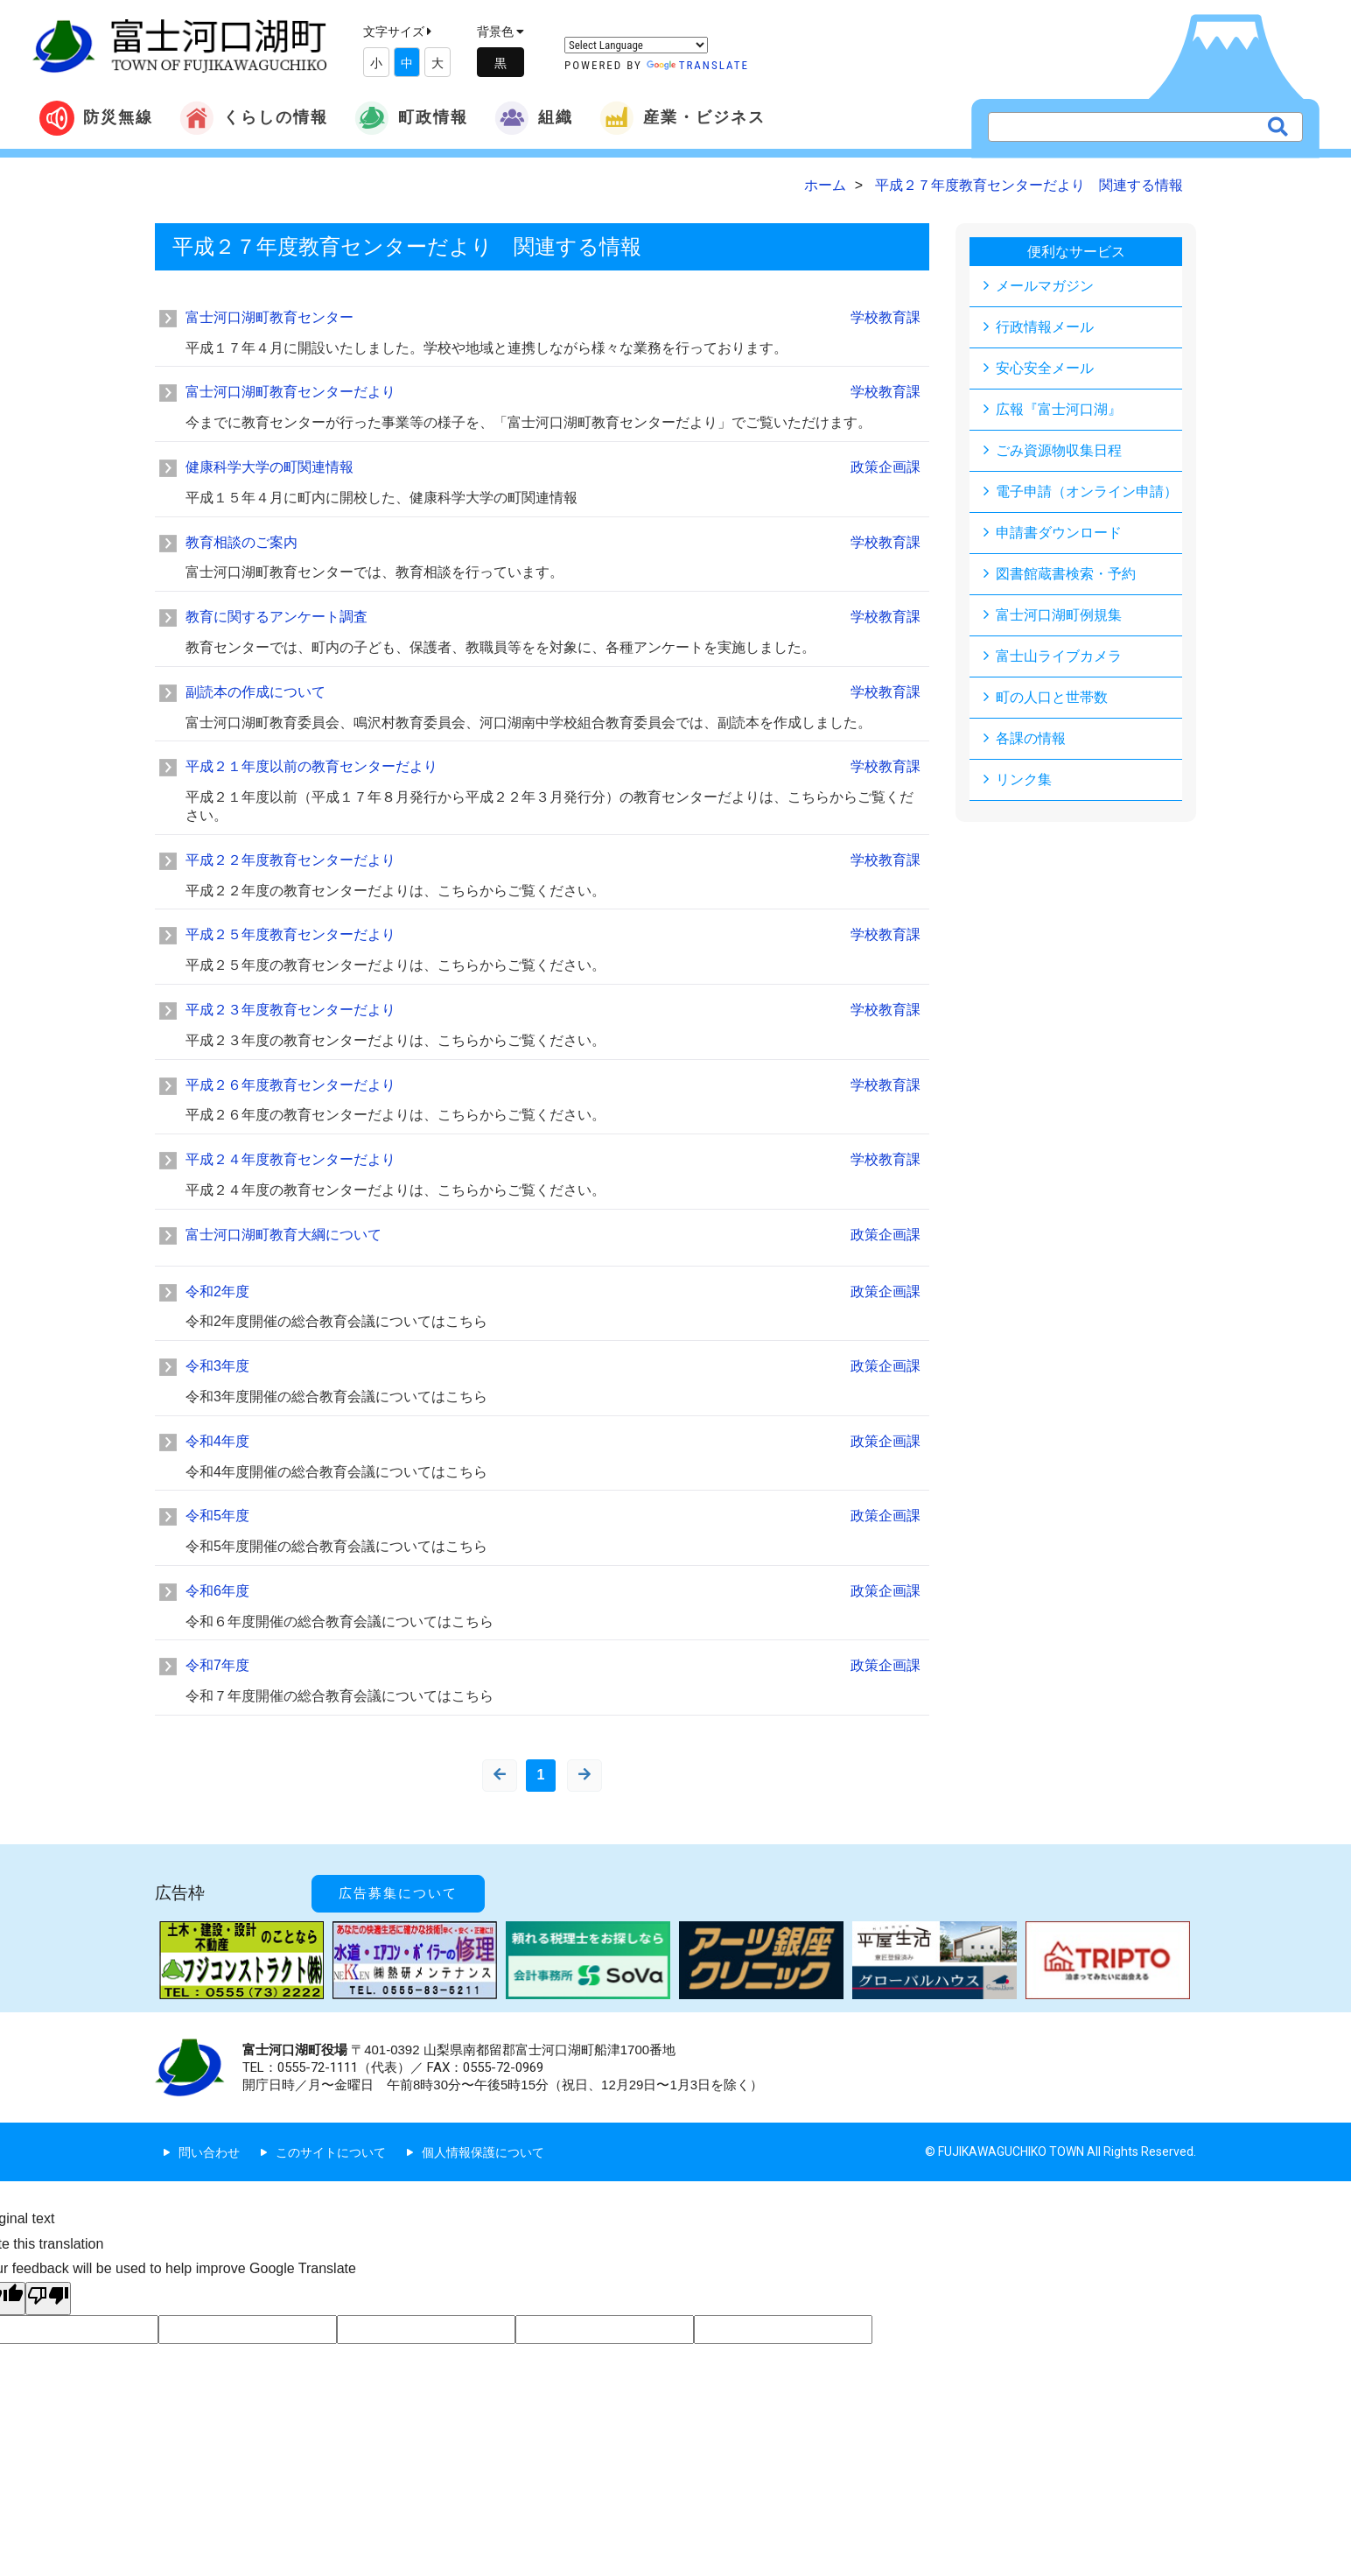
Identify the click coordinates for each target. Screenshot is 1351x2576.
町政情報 (411, 118)
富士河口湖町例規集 (1059, 614)
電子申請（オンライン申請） (1087, 491)
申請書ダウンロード (1059, 532)
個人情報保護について (483, 2152)
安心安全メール (1045, 368)
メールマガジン (1045, 285)
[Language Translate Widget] (636, 45)
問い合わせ (209, 2152)
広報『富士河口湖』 (1059, 409)
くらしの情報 (253, 118)
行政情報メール (1045, 326)
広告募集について (398, 1893)
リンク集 (1024, 779)
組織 (533, 118)
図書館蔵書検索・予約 (1066, 573)
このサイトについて (331, 2152)
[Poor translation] (48, 2298)
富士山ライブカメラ (1059, 656)
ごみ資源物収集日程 (1059, 450)
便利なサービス (1076, 251)
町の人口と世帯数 (1052, 697)
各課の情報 (1031, 738)
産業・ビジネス (682, 118)
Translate (698, 65)
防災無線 (96, 118)
